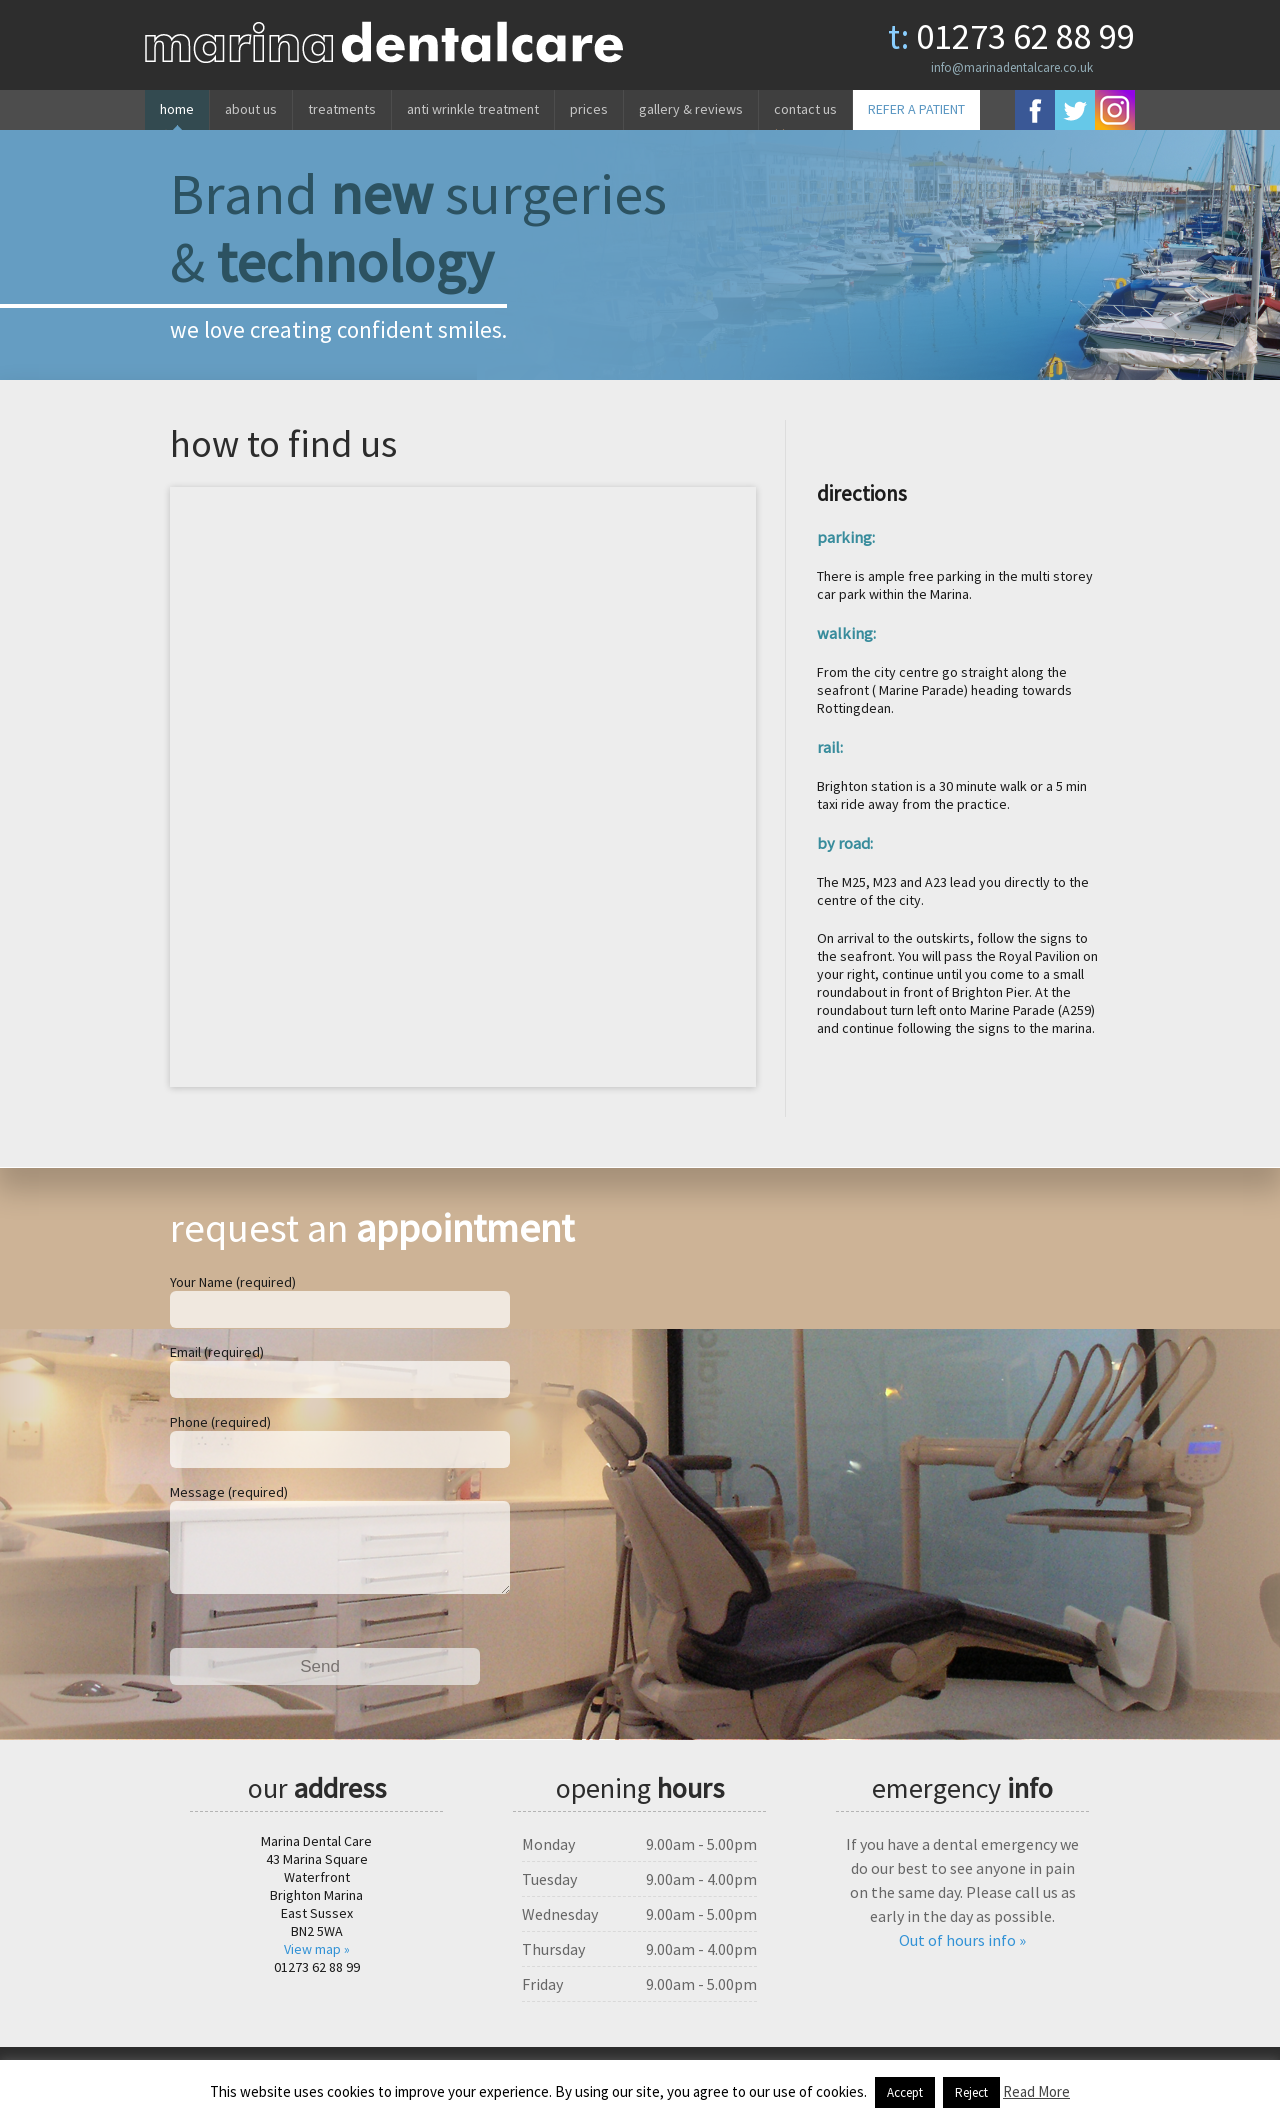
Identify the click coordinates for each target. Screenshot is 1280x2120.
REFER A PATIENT (916, 109)
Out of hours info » (962, 1956)
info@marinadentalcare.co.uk (1012, 67)
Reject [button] (971, 2092)
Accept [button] (905, 2092)
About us (251, 109)
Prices (589, 109)
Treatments (342, 109)
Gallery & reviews (691, 109)
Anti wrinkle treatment (473, 109)
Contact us (805, 109)
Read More (1036, 2091)
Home (177, 109)
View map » (317, 1965)
